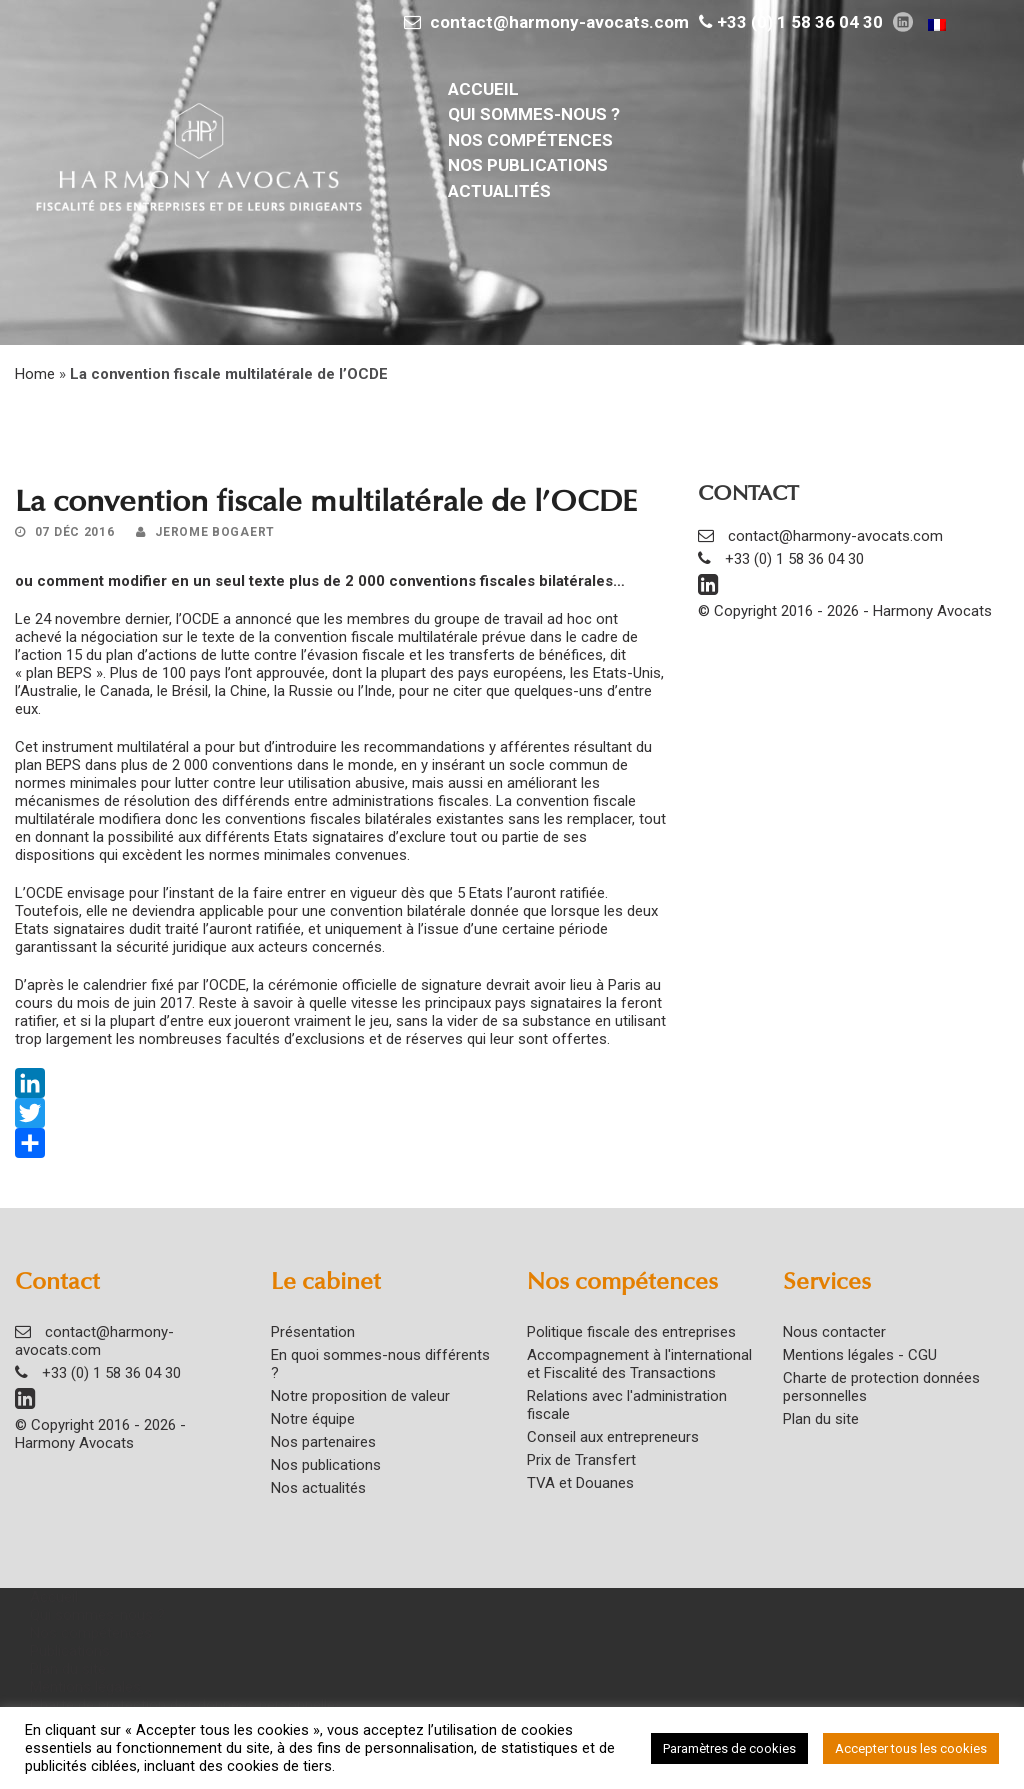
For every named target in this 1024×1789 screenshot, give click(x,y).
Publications (70, 1651)
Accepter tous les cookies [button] (911, 1748)
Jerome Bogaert (215, 532)
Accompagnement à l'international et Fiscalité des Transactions (639, 1364)
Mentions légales (85, 1687)
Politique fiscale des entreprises (631, 1332)
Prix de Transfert (581, 1460)
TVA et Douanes (580, 1483)
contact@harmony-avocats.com (559, 22)
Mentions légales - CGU (860, 1355)
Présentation (313, 1332)
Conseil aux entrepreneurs (613, 1437)
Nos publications (528, 165)
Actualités (499, 191)
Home (35, 374)
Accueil (483, 89)
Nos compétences (530, 140)
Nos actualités (318, 1488)
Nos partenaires (323, 1442)
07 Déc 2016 (75, 532)
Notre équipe (313, 1419)
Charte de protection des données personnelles (186, 1705)
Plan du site (821, 1419)
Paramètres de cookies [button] (729, 1748)
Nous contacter (834, 1332)
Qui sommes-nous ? (534, 114)
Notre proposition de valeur (360, 1396)
